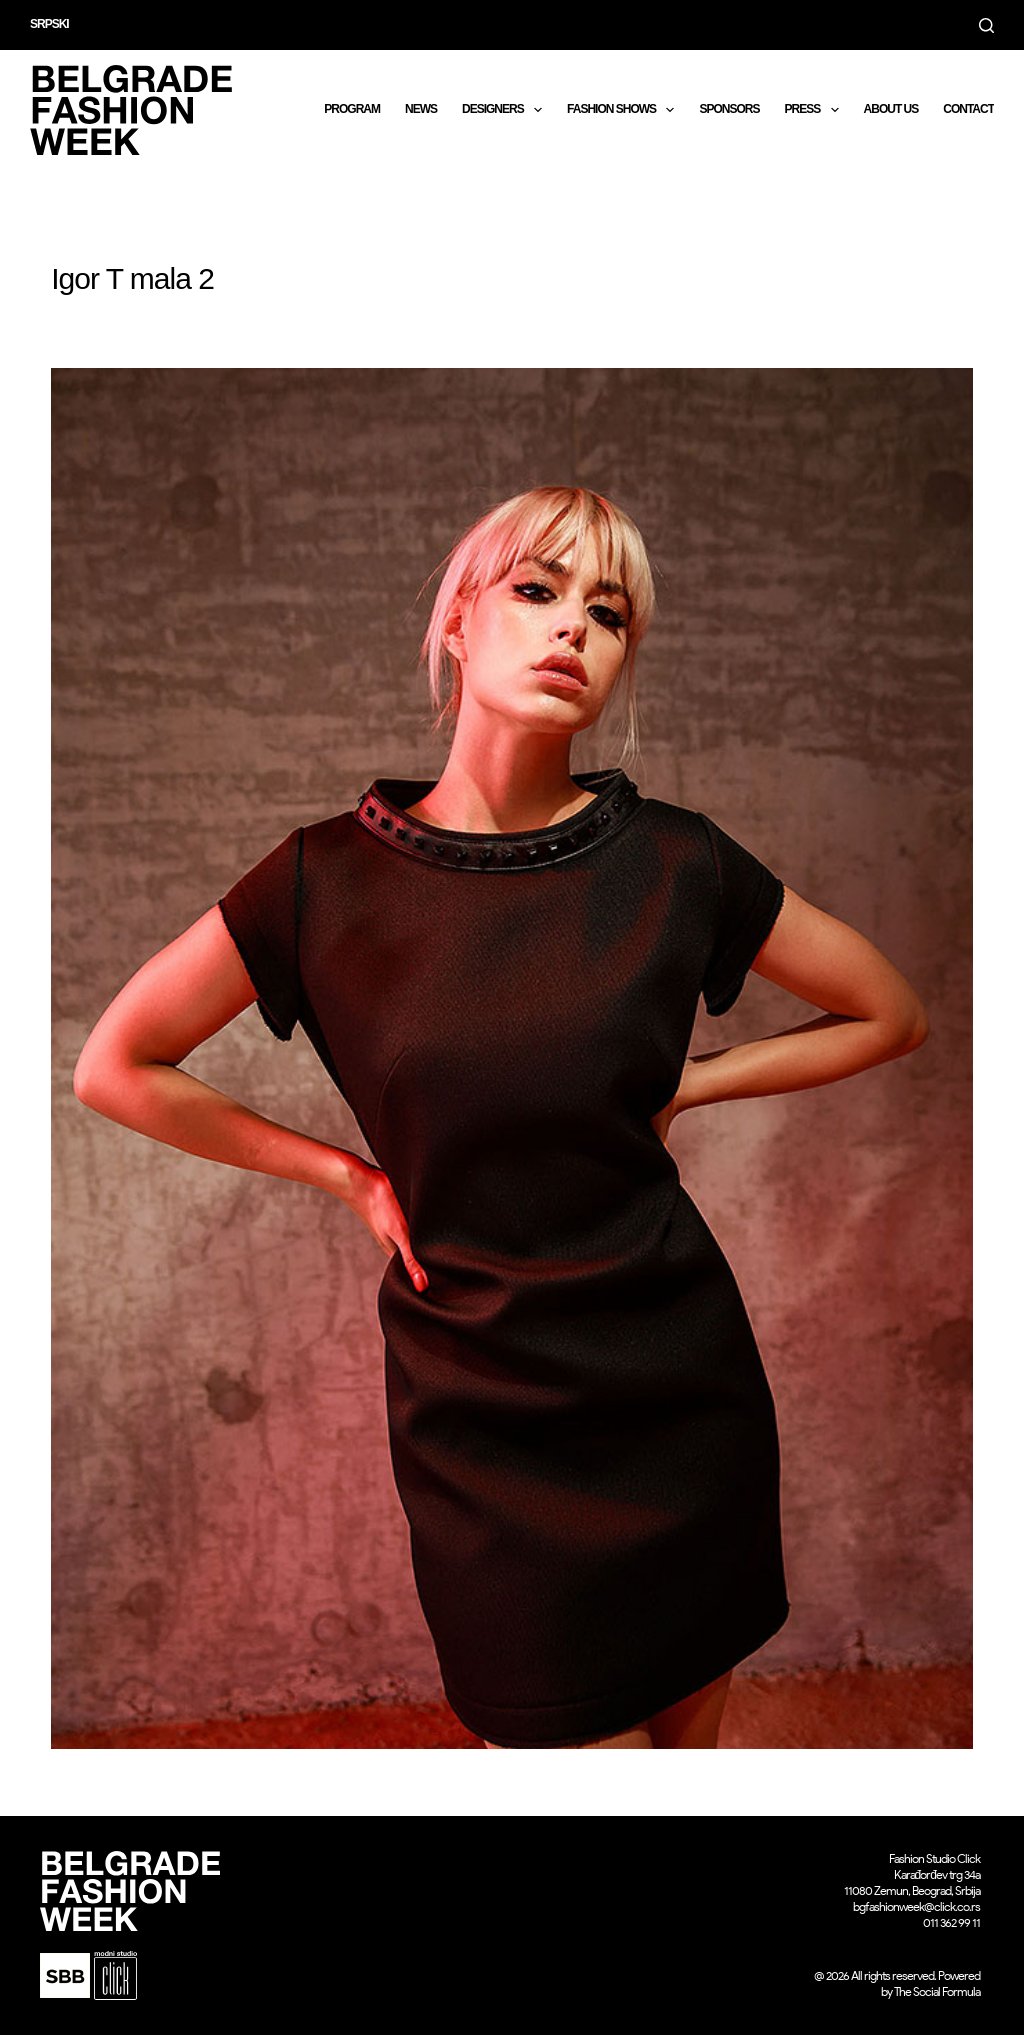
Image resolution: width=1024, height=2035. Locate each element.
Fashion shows (624, 110)
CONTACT (968, 109)
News (421, 109)
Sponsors (729, 109)
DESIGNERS (506, 110)
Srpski (49, 24)
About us (891, 109)
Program (352, 109)
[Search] (986, 25)
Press (815, 110)
